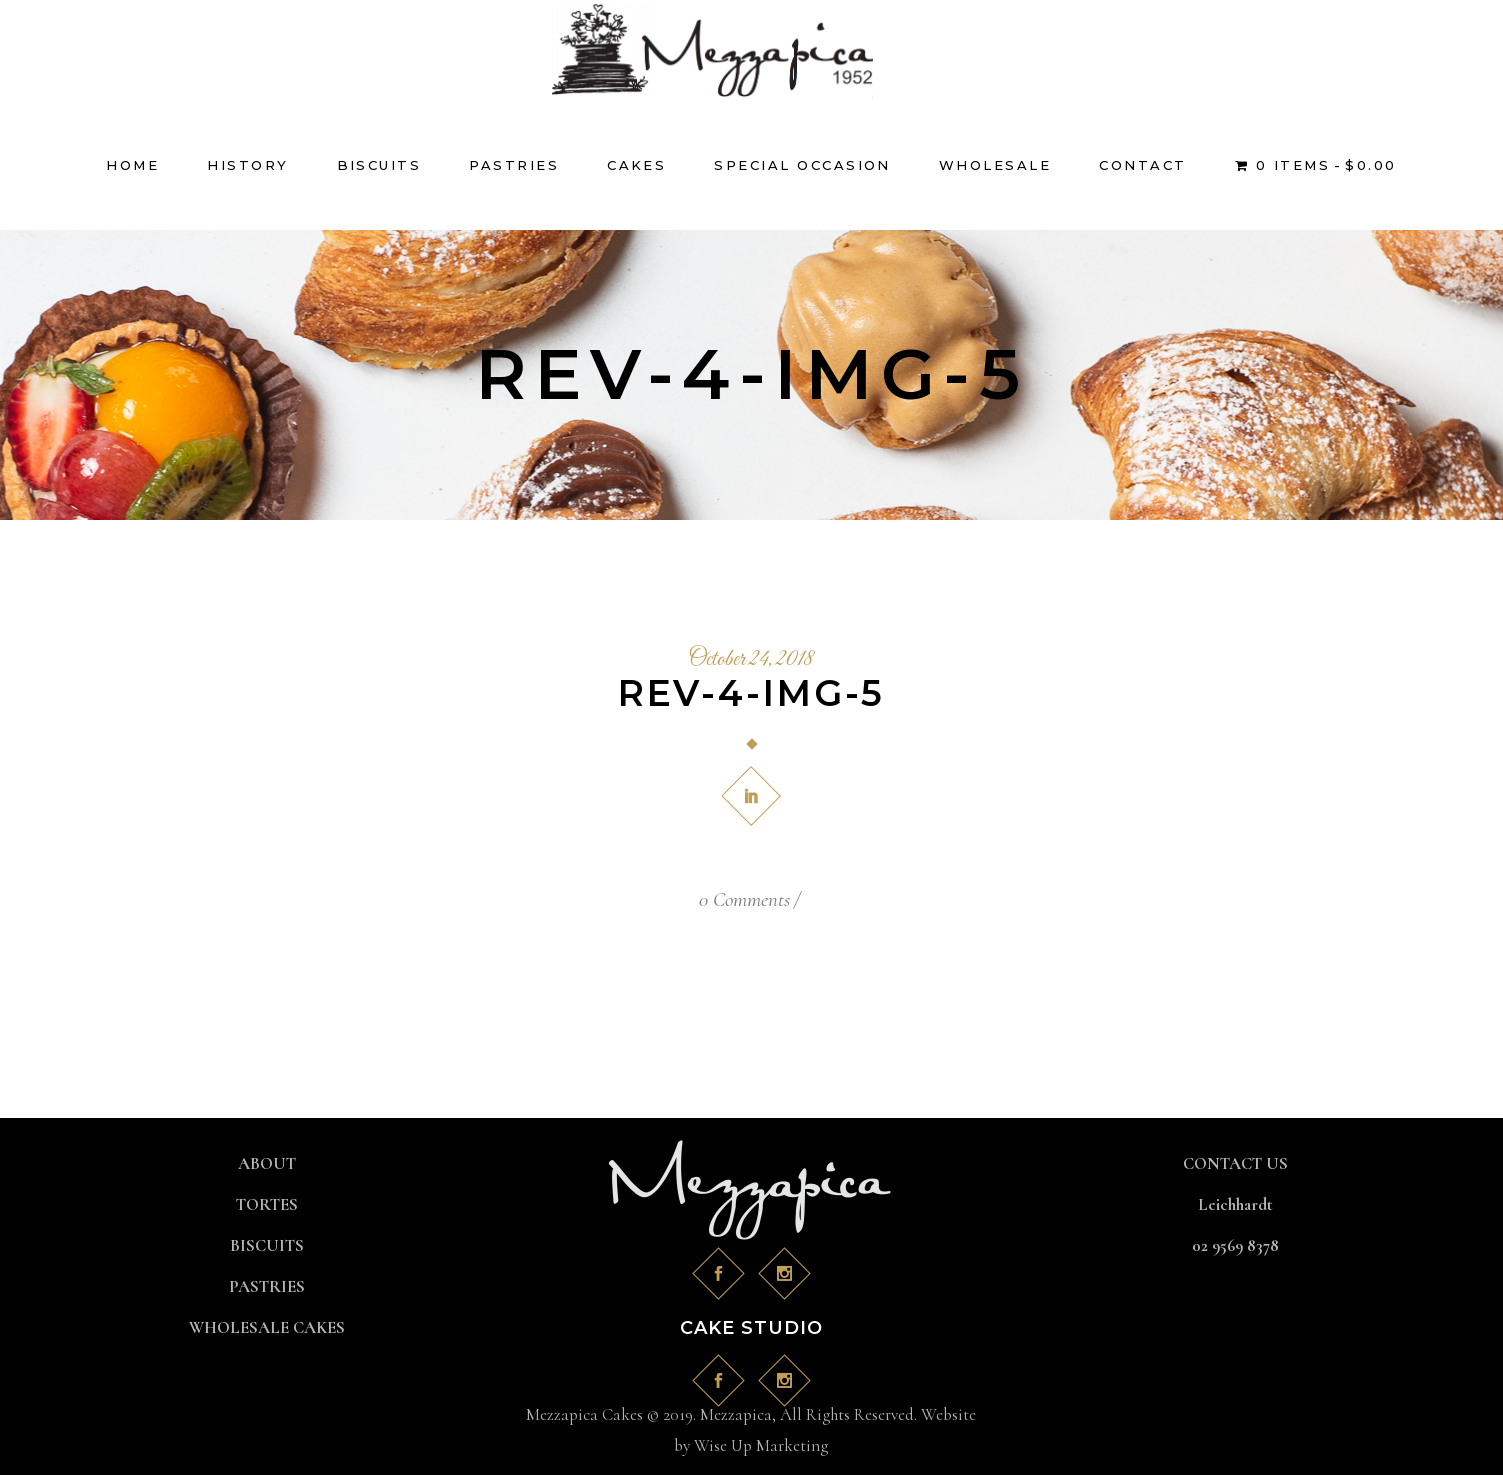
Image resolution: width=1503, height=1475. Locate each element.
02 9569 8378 (1235, 1245)
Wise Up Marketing (761, 1445)
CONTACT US (1235, 1163)
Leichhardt (1235, 1204)
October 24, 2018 (751, 660)
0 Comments (744, 899)
